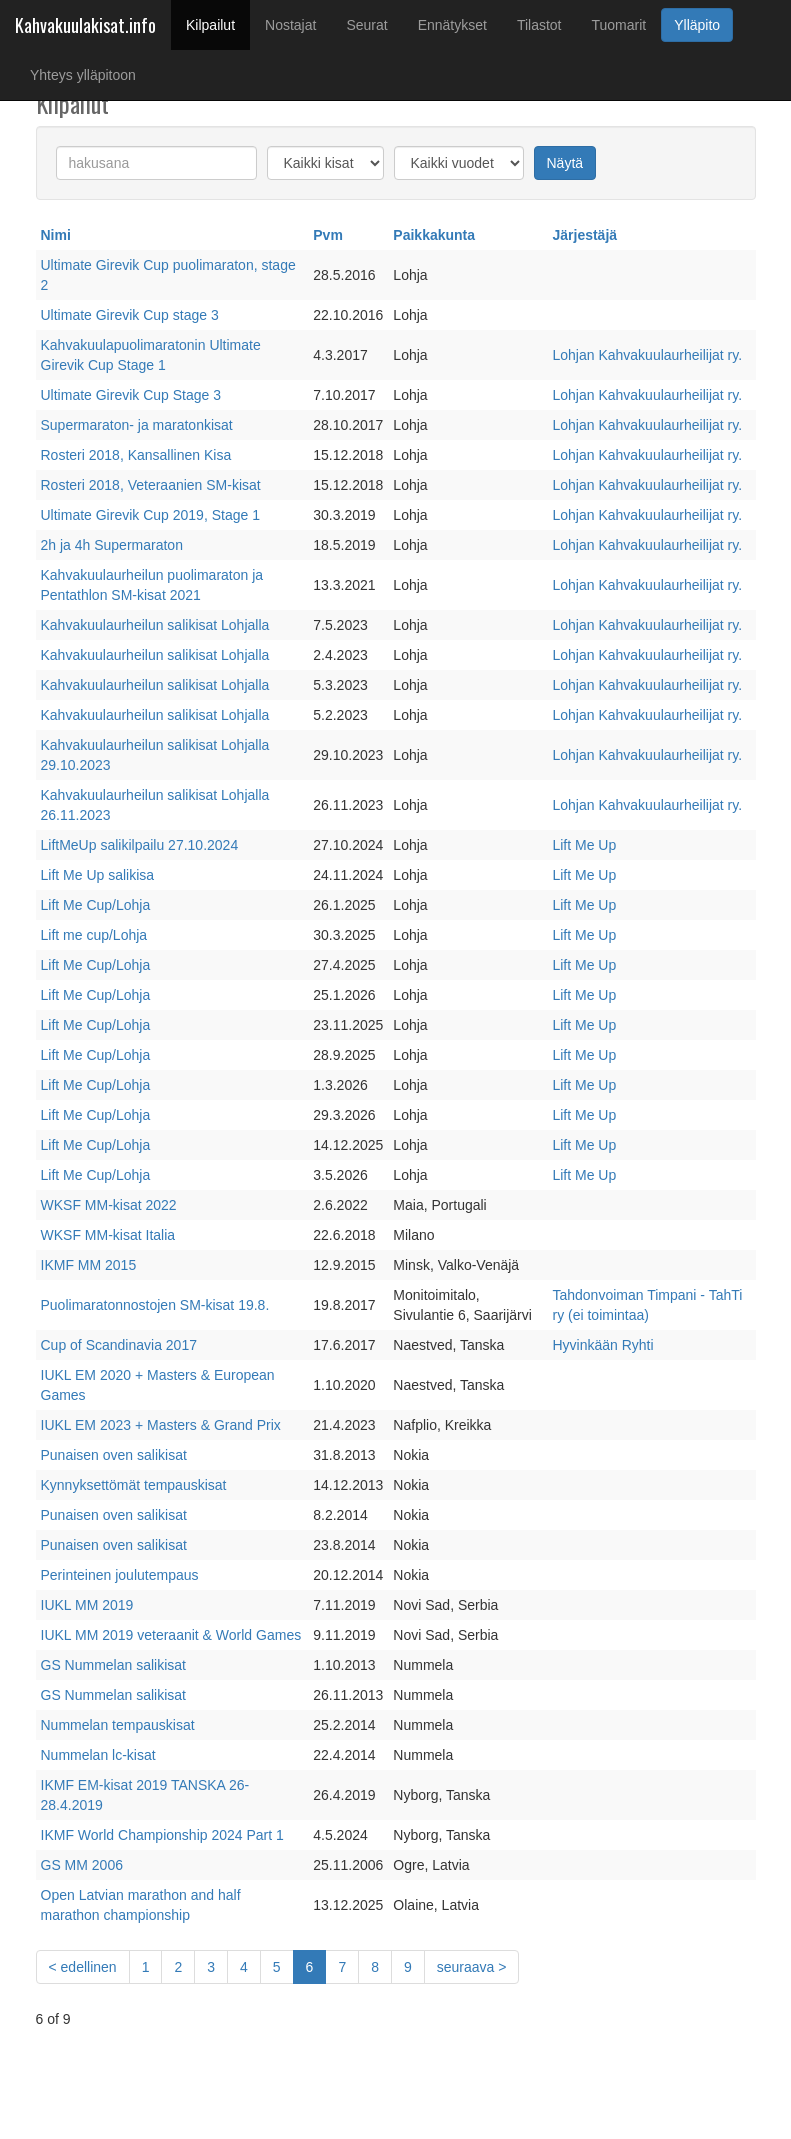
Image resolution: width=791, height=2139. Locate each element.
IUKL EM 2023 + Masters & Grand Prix (161, 1425)
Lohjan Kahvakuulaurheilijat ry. (647, 355)
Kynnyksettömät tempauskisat (134, 1485)
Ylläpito (697, 25)
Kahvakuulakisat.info (85, 25)
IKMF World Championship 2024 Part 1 (162, 1835)
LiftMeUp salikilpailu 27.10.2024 (140, 845)
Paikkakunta (434, 235)
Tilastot (539, 25)
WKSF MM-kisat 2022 (109, 1205)
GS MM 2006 (82, 1865)
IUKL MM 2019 (87, 1605)
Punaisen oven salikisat (114, 1455)
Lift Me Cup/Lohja (96, 905)
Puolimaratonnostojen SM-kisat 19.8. (155, 1305)
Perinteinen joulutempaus (120, 1575)
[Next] (472, 1967)
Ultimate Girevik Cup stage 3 (130, 315)
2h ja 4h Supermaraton (112, 545)
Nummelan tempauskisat (118, 1725)
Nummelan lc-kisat (98, 1755)
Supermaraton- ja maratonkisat (137, 425)
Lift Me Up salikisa (98, 875)
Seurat (366, 25)
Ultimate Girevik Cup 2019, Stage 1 (150, 515)
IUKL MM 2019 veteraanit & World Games (171, 1635)
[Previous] (83, 1967)
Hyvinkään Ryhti (602, 1345)
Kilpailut (218, 23)
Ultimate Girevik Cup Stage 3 (131, 395)
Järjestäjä (584, 235)
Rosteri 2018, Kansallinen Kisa (136, 455)
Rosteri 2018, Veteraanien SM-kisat (151, 485)
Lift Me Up (584, 845)
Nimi (56, 235)
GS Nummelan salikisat (114, 1665)
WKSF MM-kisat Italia (108, 1235)
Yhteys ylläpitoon (83, 75)
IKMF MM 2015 (89, 1265)
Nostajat (290, 25)
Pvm (328, 235)
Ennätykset (452, 25)
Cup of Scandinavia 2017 (119, 1345)
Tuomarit (619, 25)
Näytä (565, 163)
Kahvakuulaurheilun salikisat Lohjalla (155, 625)
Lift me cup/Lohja (94, 935)
